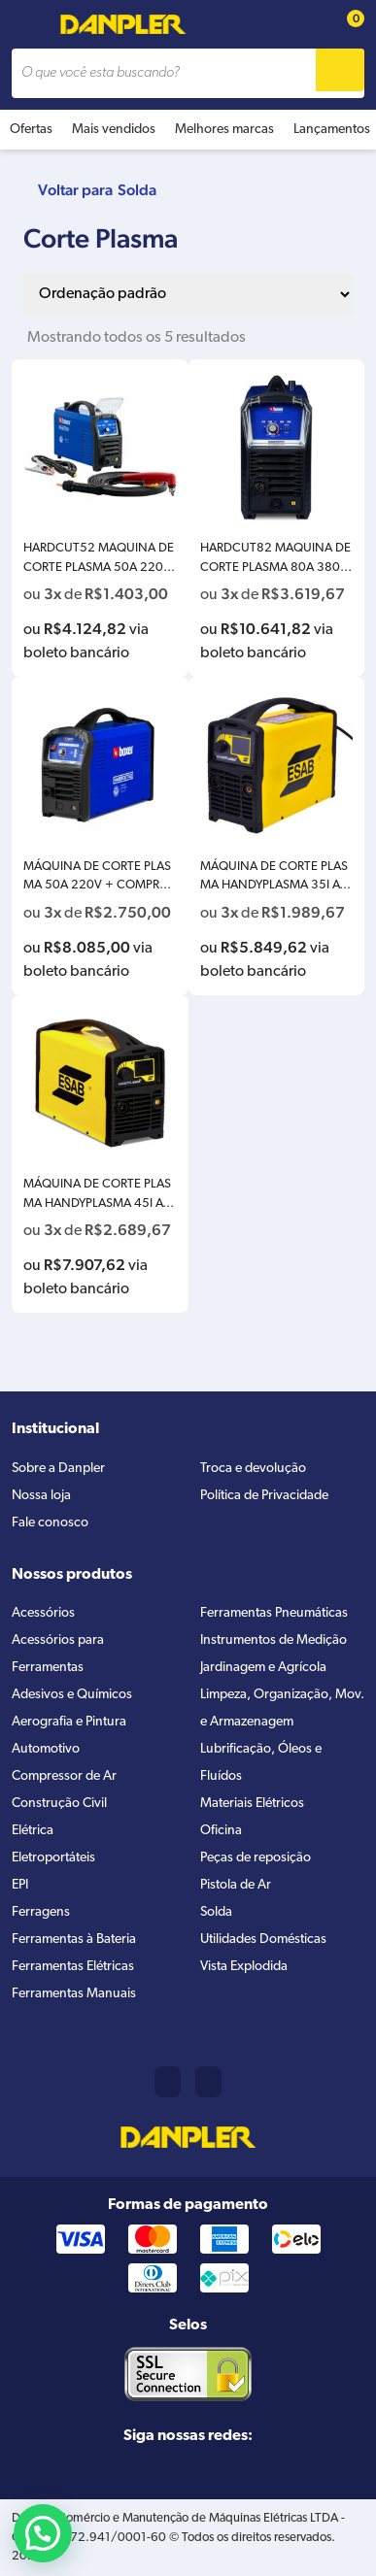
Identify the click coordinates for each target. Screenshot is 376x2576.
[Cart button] (344, 25)
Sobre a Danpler (58, 1468)
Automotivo (46, 1749)
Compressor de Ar (64, 1776)
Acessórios (43, 1613)
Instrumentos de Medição (273, 1640)
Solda (137, 190)
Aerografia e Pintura (69, 1722)
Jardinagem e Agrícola (263, 1667)
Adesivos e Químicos (72, 1695)
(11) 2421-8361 (167, 2081)
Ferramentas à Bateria (74, 1939)
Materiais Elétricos (252, 1803)
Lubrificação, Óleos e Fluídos (261, 1763)
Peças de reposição (255, 1858)
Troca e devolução (253, 1468)
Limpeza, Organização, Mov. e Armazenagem (282, 1708)
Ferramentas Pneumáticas (274, 1613)
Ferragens (41, 1912)
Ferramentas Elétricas (73, 1966)
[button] (43, 2533)
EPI (20, 1885)
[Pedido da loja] (188, 294)
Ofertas (31, 129)
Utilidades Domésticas (263, 1939)
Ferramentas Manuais (74, 1994)
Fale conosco (50, 1523)
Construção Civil (59, 1803)
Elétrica (32, 1830)
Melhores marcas (224, 129)
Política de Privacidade (264, 1496)
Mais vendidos (113, 129)
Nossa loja (41, 1496)
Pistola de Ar (235, 1885)
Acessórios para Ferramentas (58, 1654)
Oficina (221, 1830)
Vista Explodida (244, 1966)
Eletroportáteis (53, 1858)
